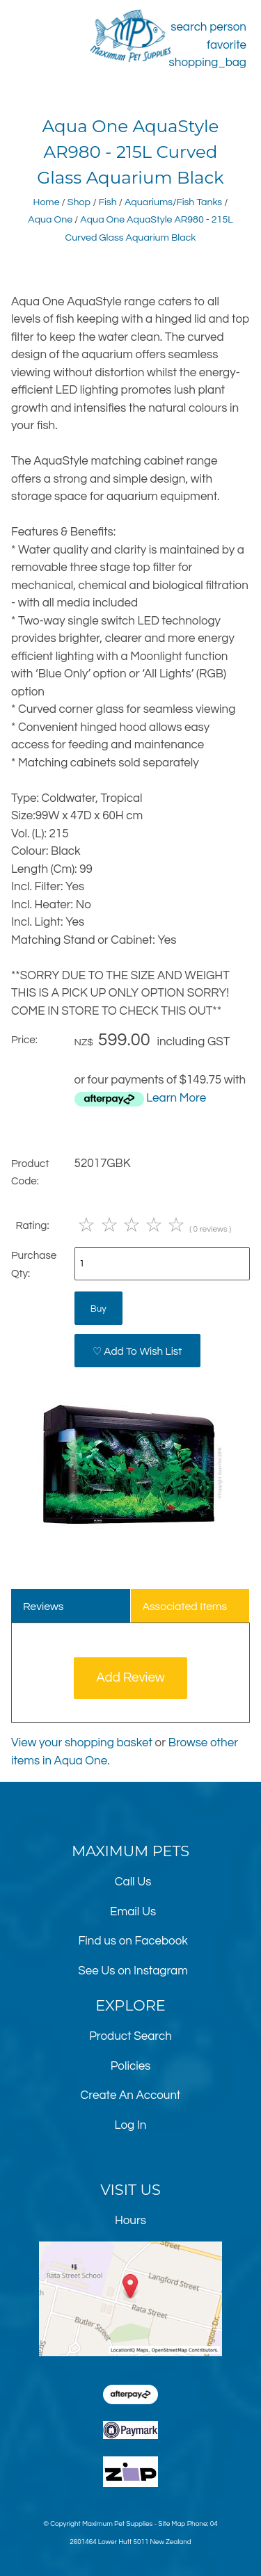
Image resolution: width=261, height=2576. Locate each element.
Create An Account (131, 2095)
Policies (131, 2066)
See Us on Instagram (133, 1971)
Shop (79, 202)
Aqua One (50, 219)
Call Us (133, 1882)
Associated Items (184, 1606)
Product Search (130, 2036)
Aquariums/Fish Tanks (173, 202)
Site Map (171, 2523)
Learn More (176, 1098)
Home (46, 202)
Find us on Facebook (132, 1941)
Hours (130, 2220)
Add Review (130, 1677)
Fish (108, 202)
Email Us (133, 1912)
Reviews (43, 1606)
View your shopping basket (81, 1743)
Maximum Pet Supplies (117, 2523)
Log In (131, 2125)
